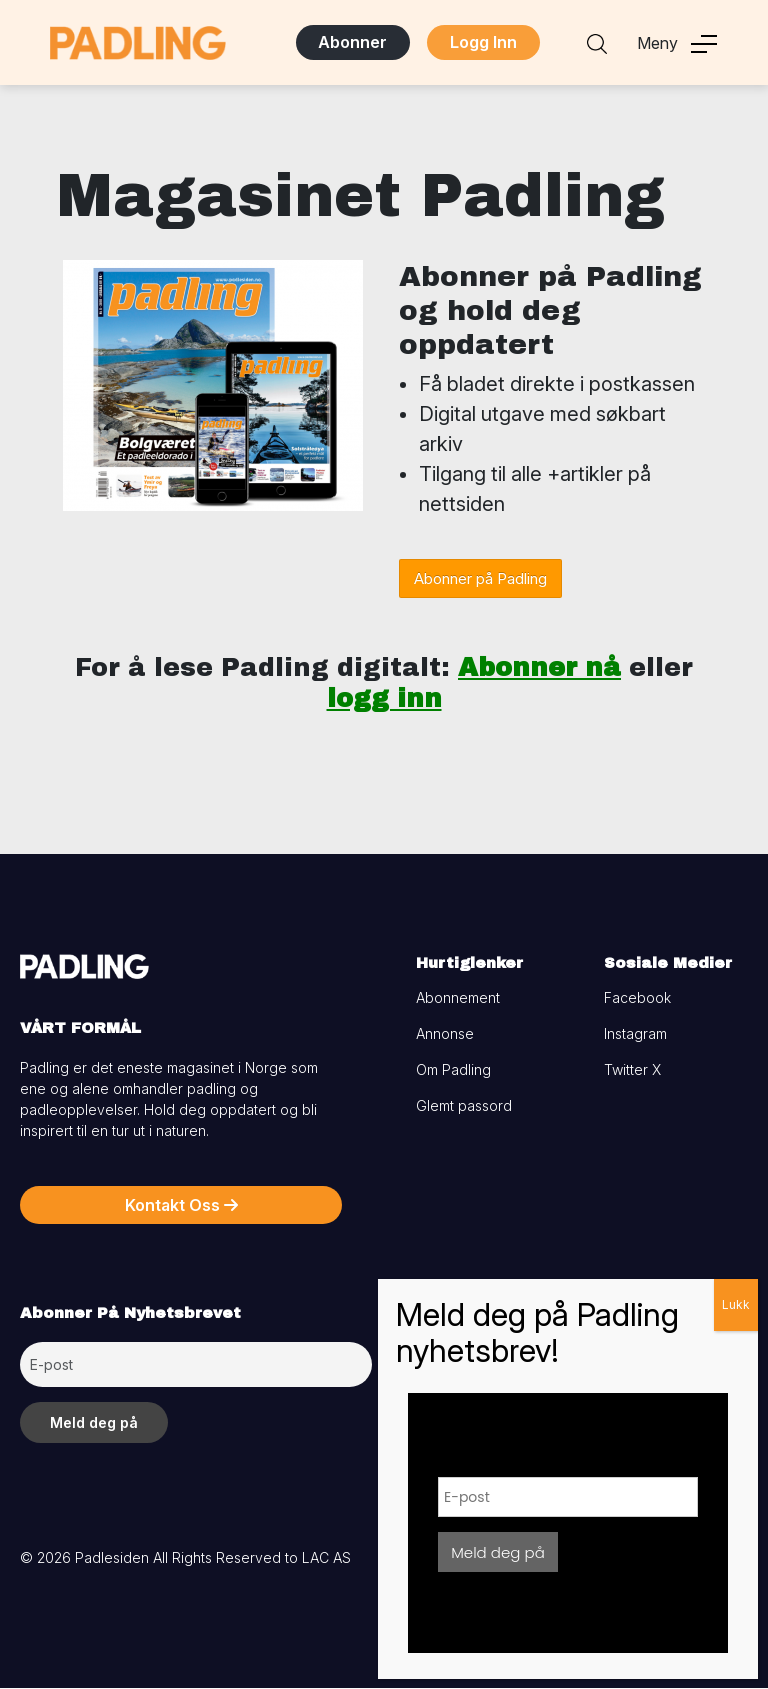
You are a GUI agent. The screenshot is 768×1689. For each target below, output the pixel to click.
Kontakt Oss (181, 1206)
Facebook (637, 998)
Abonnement (458, 998)
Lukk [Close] (736, 1304)
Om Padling (453, 1070)
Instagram (635, 1034)
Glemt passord (464, 1106)
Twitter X (632, 1070)
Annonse (445, 1034)
